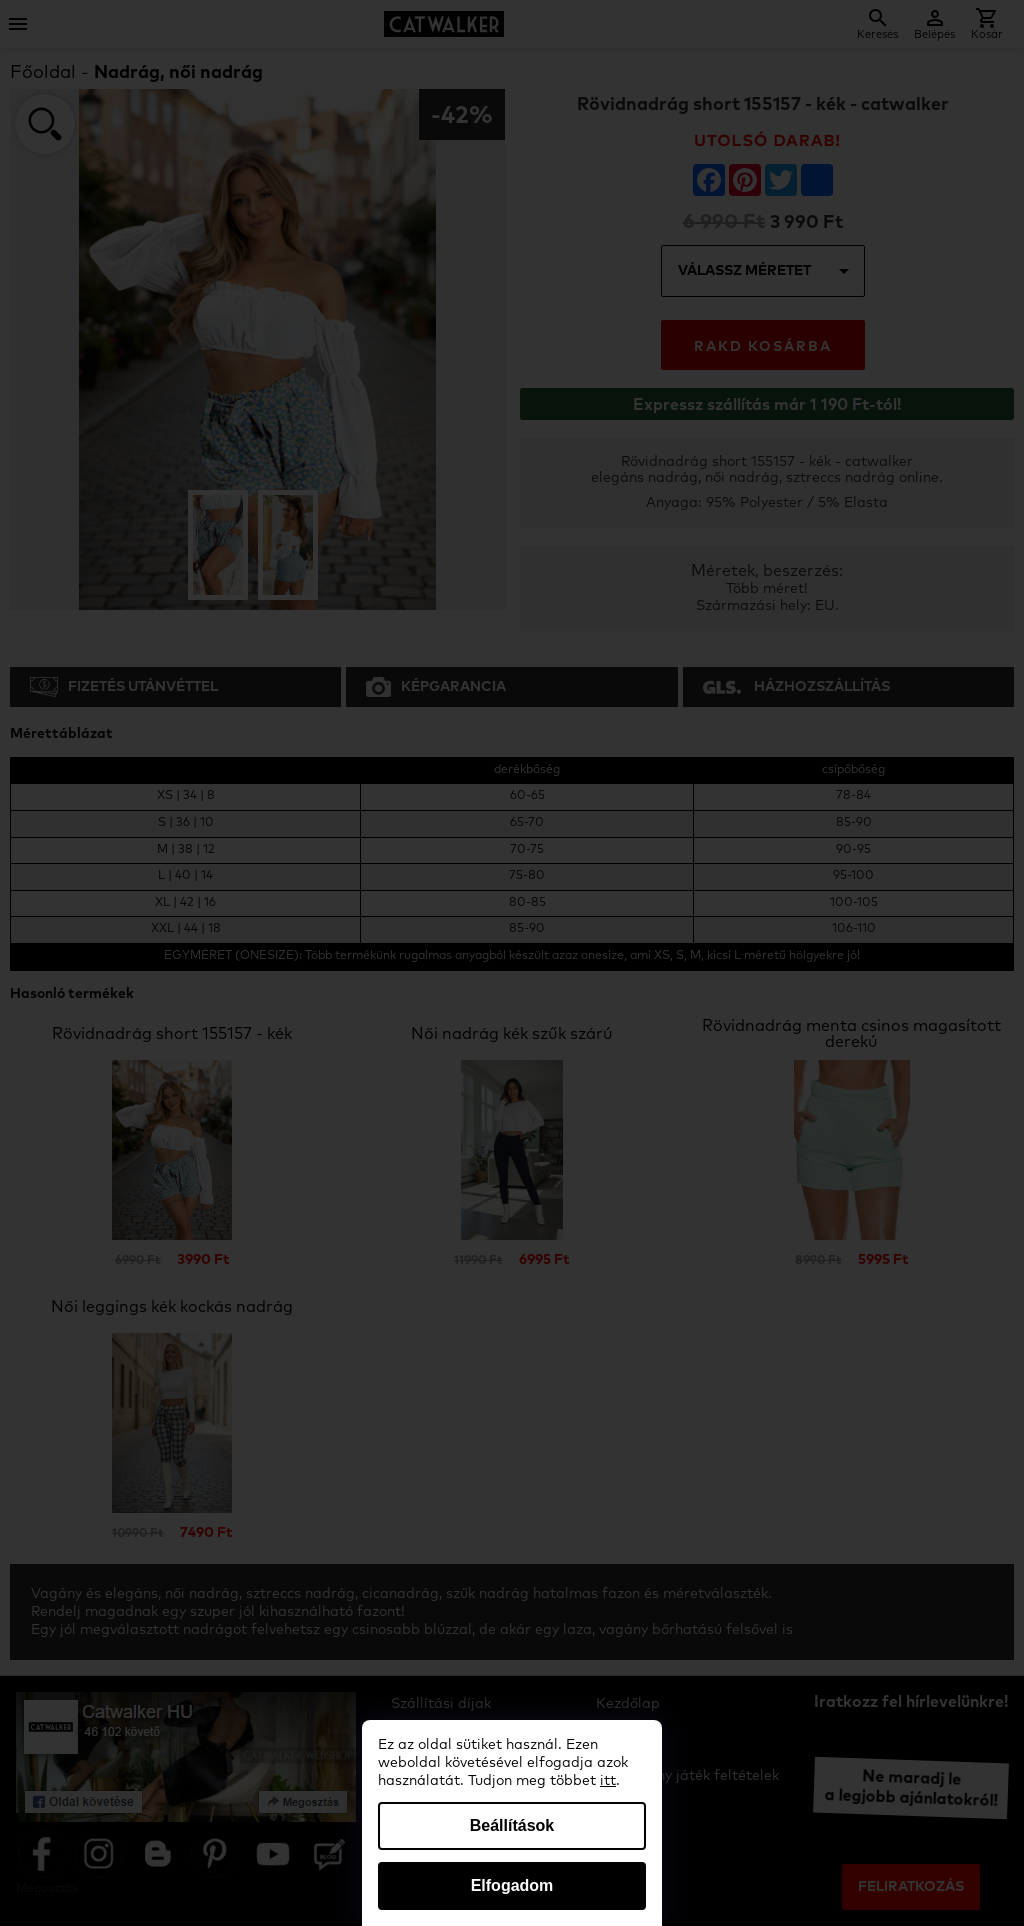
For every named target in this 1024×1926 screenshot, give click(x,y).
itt (608, 1781)
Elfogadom (512, 1885)
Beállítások (512, 1825)
